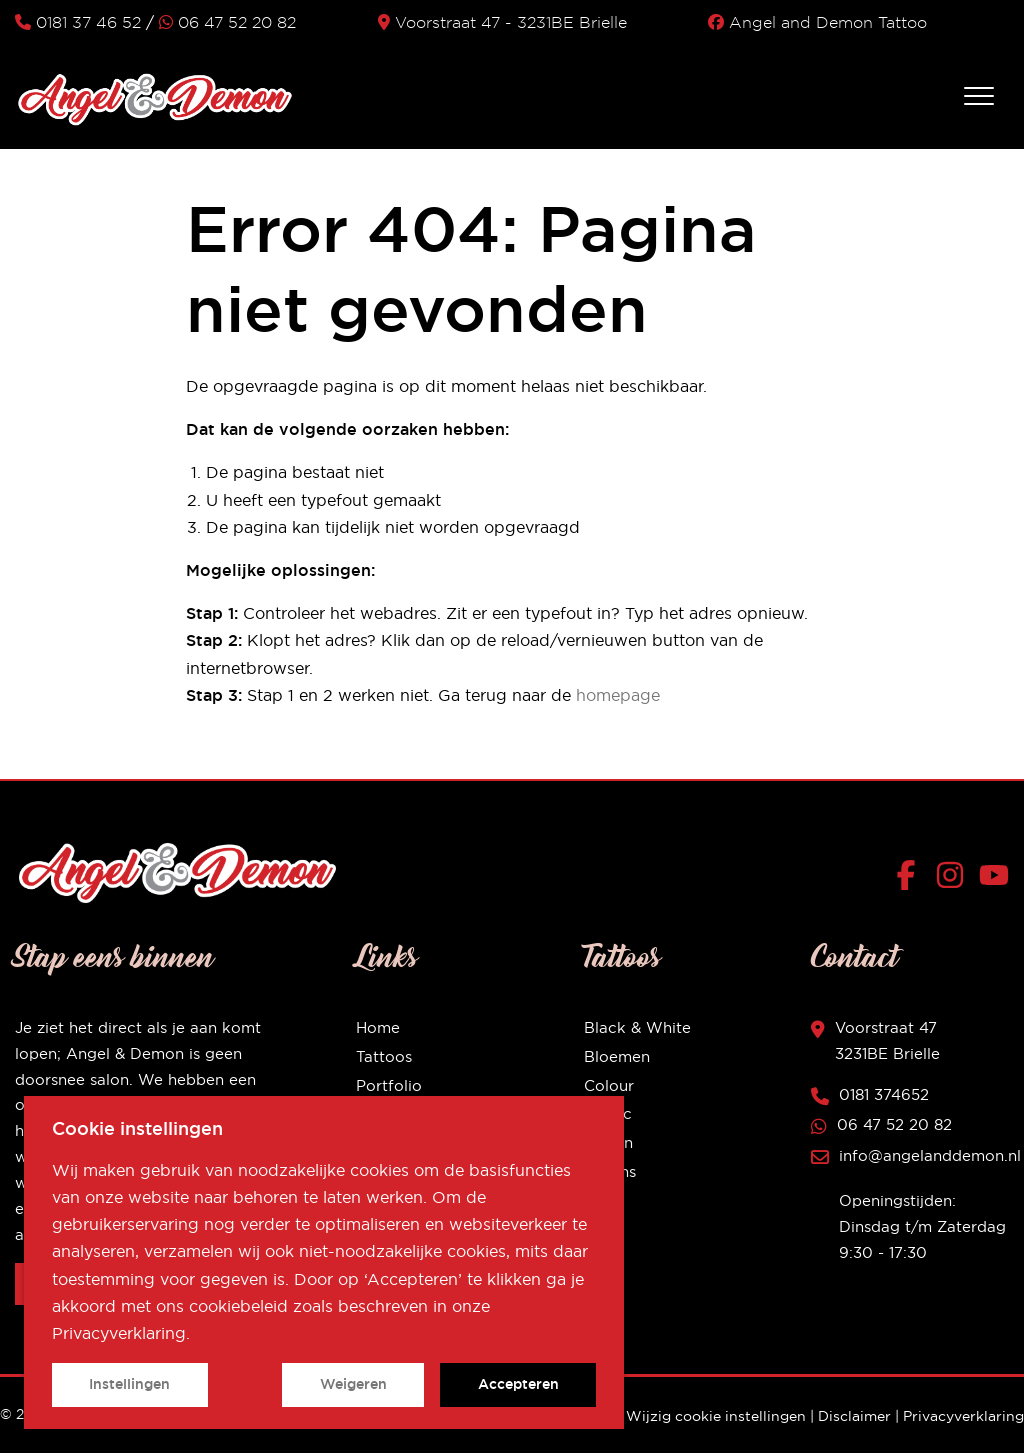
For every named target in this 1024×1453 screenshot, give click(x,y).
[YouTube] (994, 879)
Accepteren (518, 1384)
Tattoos (384, 1056)
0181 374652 (884, 1094)
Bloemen (617, 1056)
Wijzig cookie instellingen (716, 1416)
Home (378, 1027)
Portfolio (389, 1085)
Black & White (637, 1027)
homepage (618, 695)
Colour (609, 1085)
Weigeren (353, 1384)
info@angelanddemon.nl (930, 1155)
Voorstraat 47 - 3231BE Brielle (502, 22)
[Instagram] (954, 879)
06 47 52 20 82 (227, 22)
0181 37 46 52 (78, 22)
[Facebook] (910, 879)
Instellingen (129, 1384)
